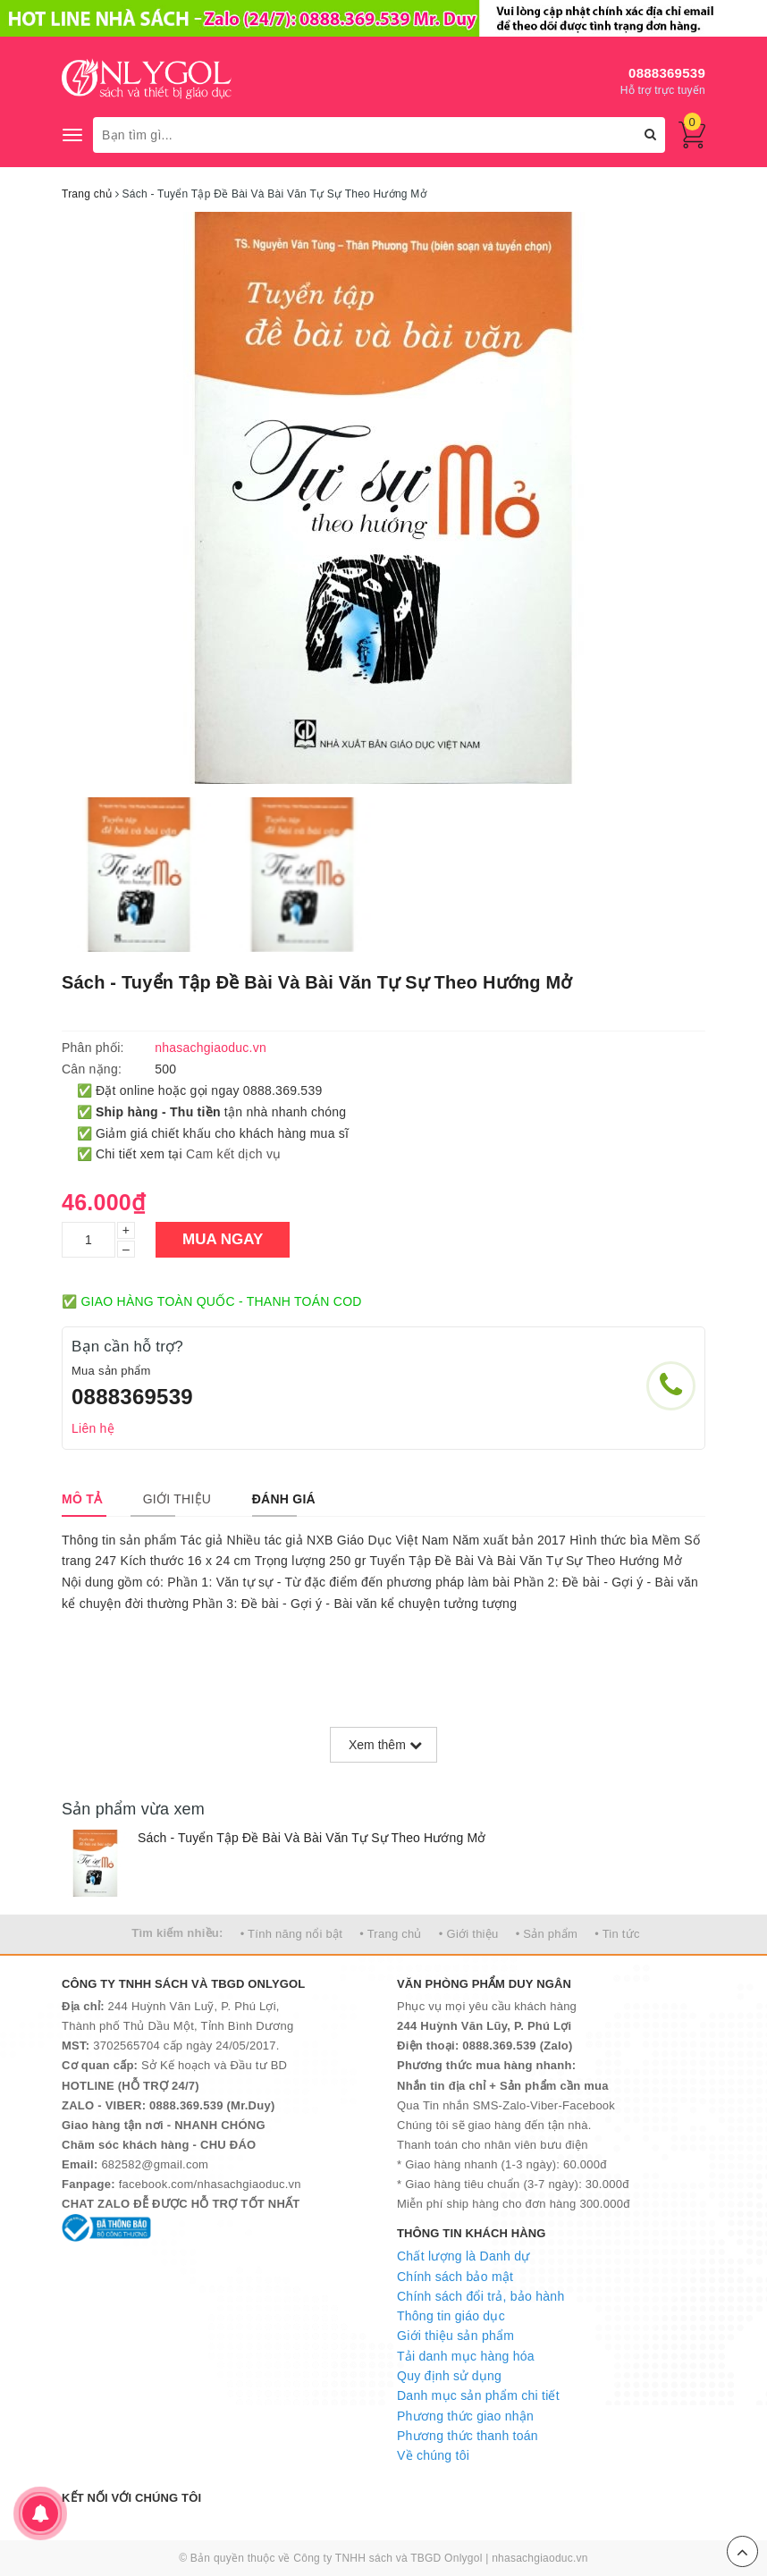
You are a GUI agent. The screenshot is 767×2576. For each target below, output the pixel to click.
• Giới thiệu (469, 1933)
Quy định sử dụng (449, 2376)
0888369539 (666, 72)
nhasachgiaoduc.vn (540, 2558)
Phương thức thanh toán (467, 2436)
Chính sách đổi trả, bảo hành (480, 2296)
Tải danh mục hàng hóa (466, 2356)
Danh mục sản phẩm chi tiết (478, 2395)
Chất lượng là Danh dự (463, 2256)
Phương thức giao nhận (465, 2416)
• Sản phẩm (546, 1933)
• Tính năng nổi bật (291, 1933)
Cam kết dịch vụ (233, 1154)
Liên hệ (93, 1428)
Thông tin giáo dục (451, 2316)
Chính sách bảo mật (455, 2276)
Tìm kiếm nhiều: (177, 1933)
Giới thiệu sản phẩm (455, 2335)
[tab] (82, 1499)
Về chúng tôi (433, 2455)
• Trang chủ (390, 1933)
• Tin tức (616, 1933)
